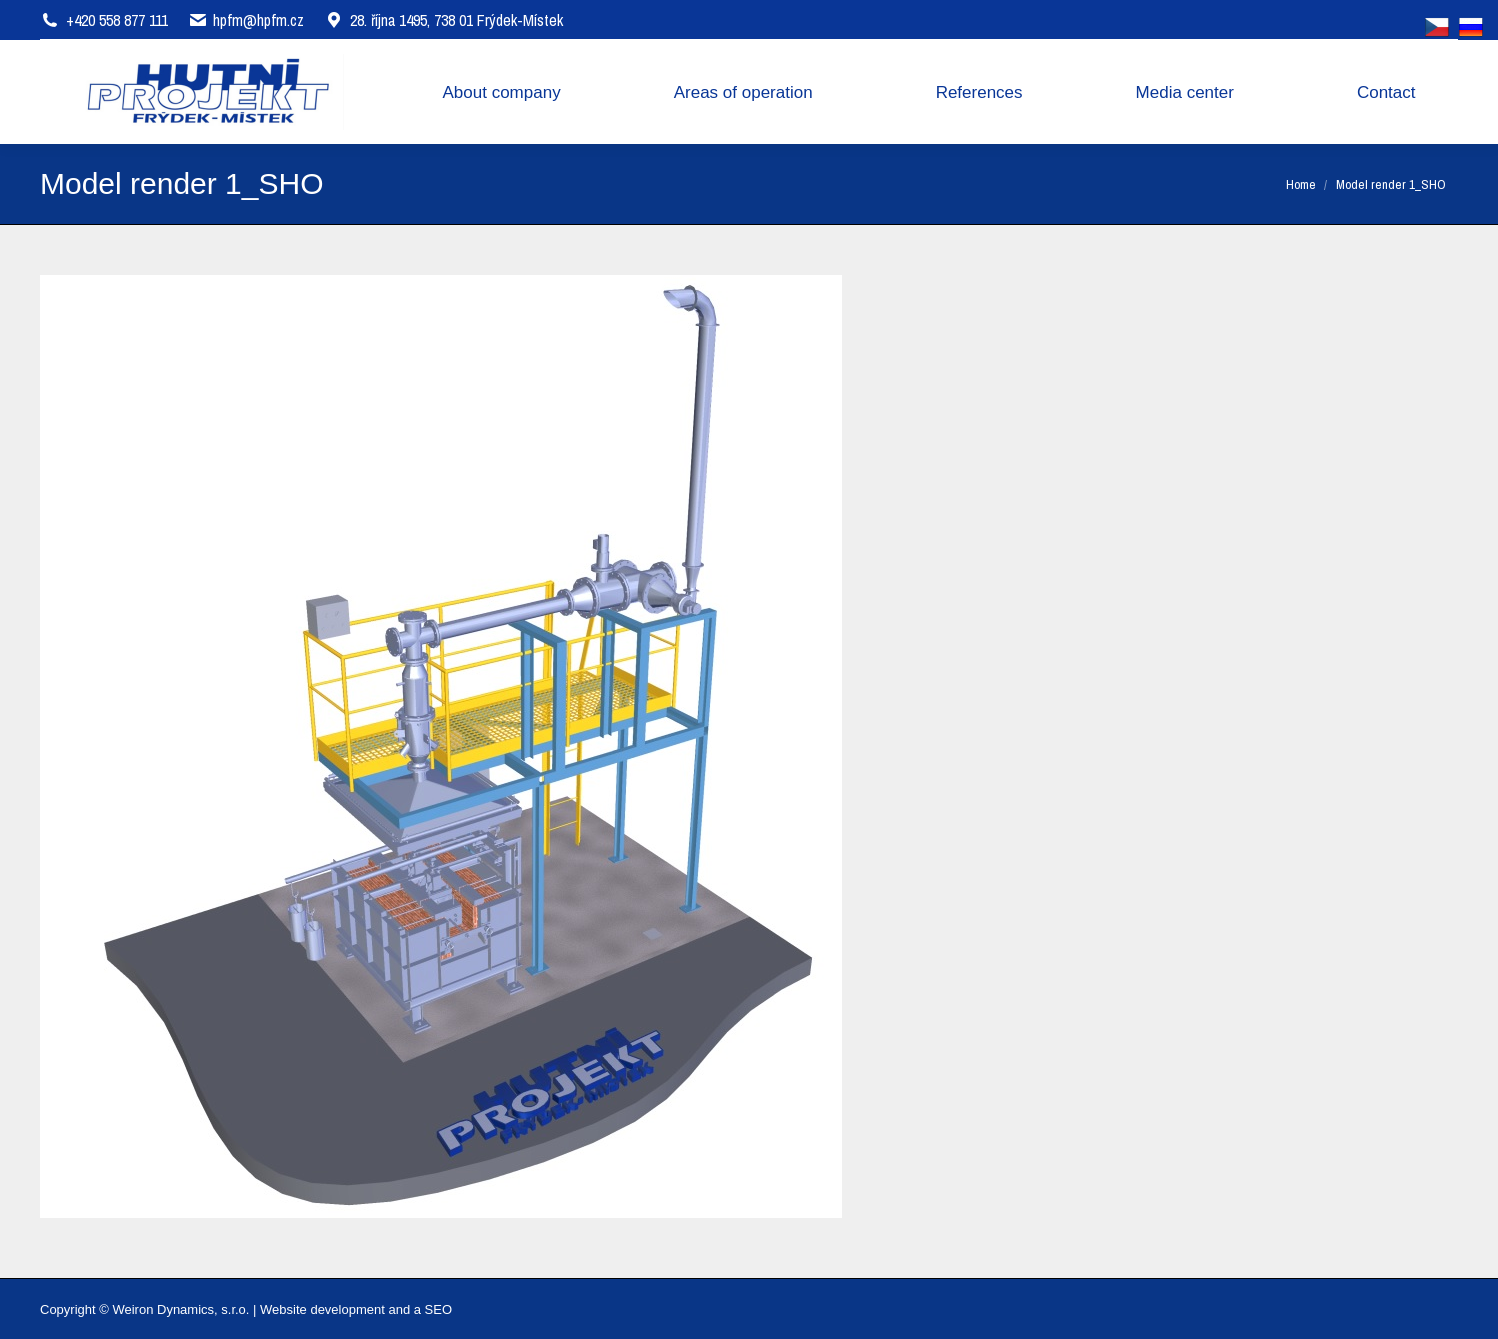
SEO (438, 1309)
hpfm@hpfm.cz (258, 20)
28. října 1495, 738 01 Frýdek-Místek (443, 20)
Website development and (335, 1309)
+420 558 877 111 (117, 20)
